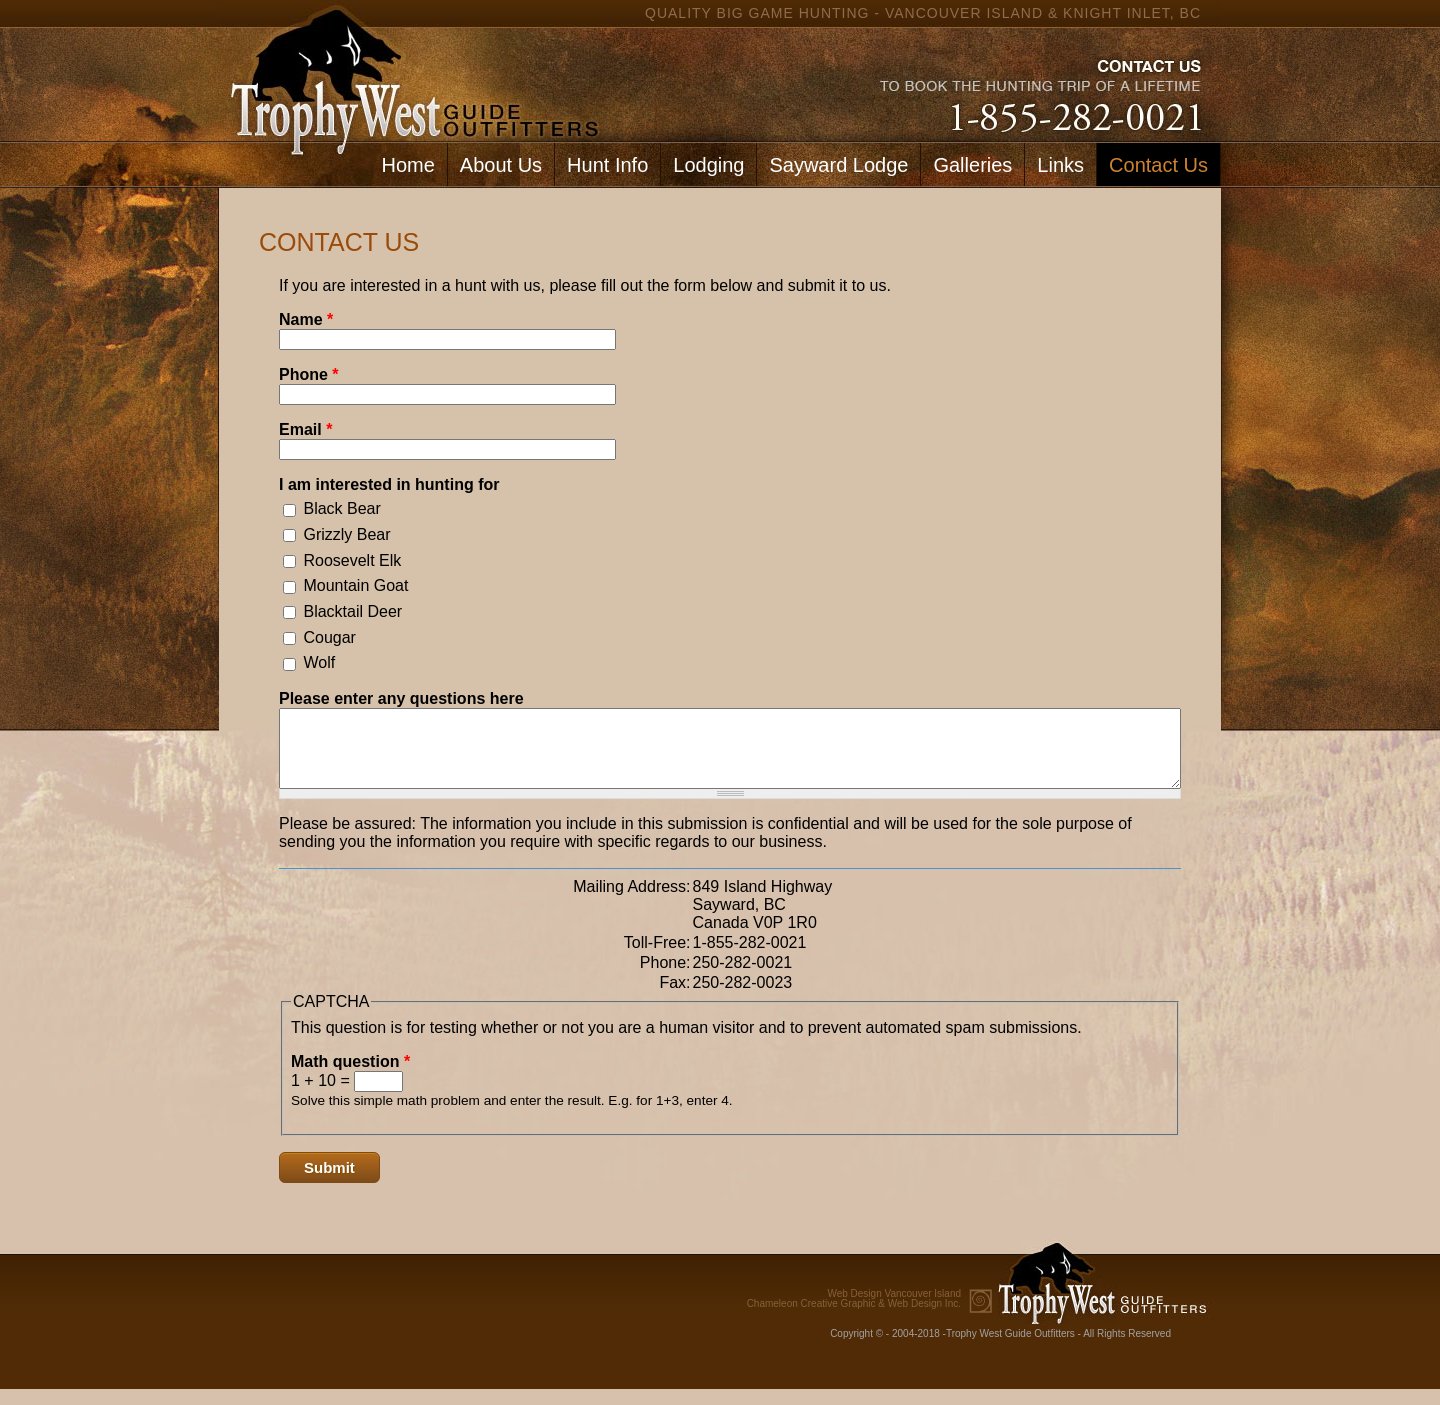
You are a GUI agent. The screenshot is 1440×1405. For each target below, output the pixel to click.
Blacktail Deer (352, 611)
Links (1060, 165)
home (410, 70)
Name (306, 319)
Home (407, 165)
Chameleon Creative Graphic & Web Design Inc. (854, 1314)
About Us (501, 165)
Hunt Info (607, 165)
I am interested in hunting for (389, 484)
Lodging (708, 165)
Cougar (329, 637)
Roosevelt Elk (352, 560)
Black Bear (341, 508)
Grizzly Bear (346, 534)
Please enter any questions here (401, 698)
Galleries (972, 165)
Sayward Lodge (838, 165)
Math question (350, 1076)
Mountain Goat (355, 585)
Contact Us (1158, 165)
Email (305, 429)
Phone (309, 374)
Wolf (319, 662)
